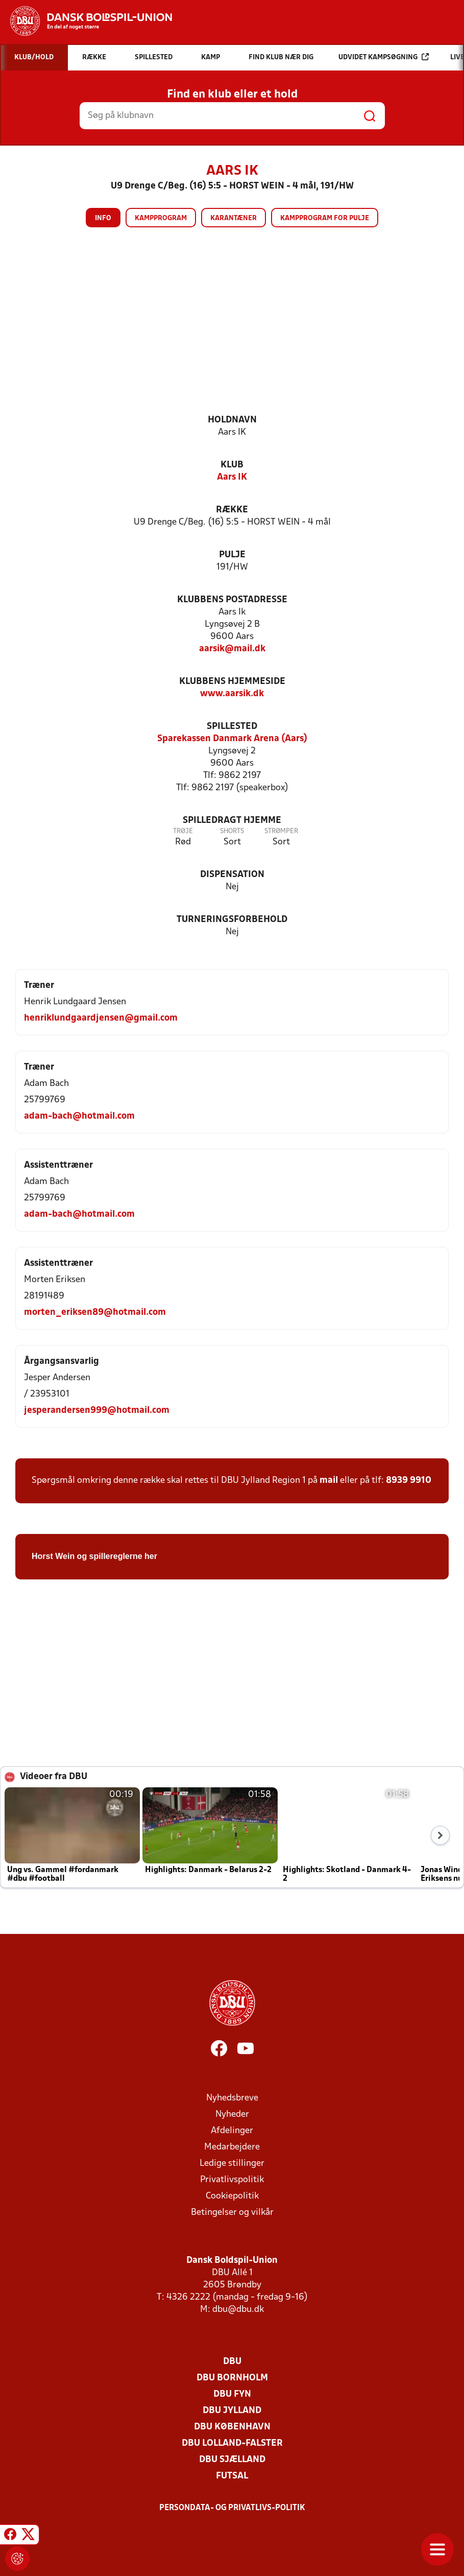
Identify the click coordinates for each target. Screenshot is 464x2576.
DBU (232, 2361)
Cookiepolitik (232, 2196)
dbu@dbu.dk (238, 2309)
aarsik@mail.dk (232, 649)
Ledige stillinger (232, 2163)
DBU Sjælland (232, 2459)
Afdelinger (232, 2130)
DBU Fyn (232, 2394)
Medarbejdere (232, 2147)
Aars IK (232, 477)
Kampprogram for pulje (324, 218)
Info (103, 218)
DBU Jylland (232, 2410)
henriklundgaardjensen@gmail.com (101, 1018)
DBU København (232, 2427)
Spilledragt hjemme (232, 820)
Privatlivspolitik (232, 2180)
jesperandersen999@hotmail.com (96, 1410)
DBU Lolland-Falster (232, 2443)
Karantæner (233, 218)
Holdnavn (232, 420)
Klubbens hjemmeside (232, 681)
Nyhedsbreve (232, 2098)
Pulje (232, 555)
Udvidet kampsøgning (383, 57)
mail (329, 1480)
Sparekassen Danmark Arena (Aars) (232, 739)
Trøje (183, 831)
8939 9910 (408, 1480)
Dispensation (232, 874)
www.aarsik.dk (232, 694)
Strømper (281, 831)
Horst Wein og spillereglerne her (94, 1556)
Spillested (232, 726)
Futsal (232, 2476)
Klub (232, 465)
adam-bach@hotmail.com (79, 1116)
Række (232, 510)
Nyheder (232, 2114)
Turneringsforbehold (232, 919)
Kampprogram (161, 218)
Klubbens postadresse (232, 600)
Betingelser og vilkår (232, 2212)
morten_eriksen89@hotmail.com (95, 1312)
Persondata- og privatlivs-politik (232, 2508)
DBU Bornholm (232, 2378)
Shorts (232, 831)
